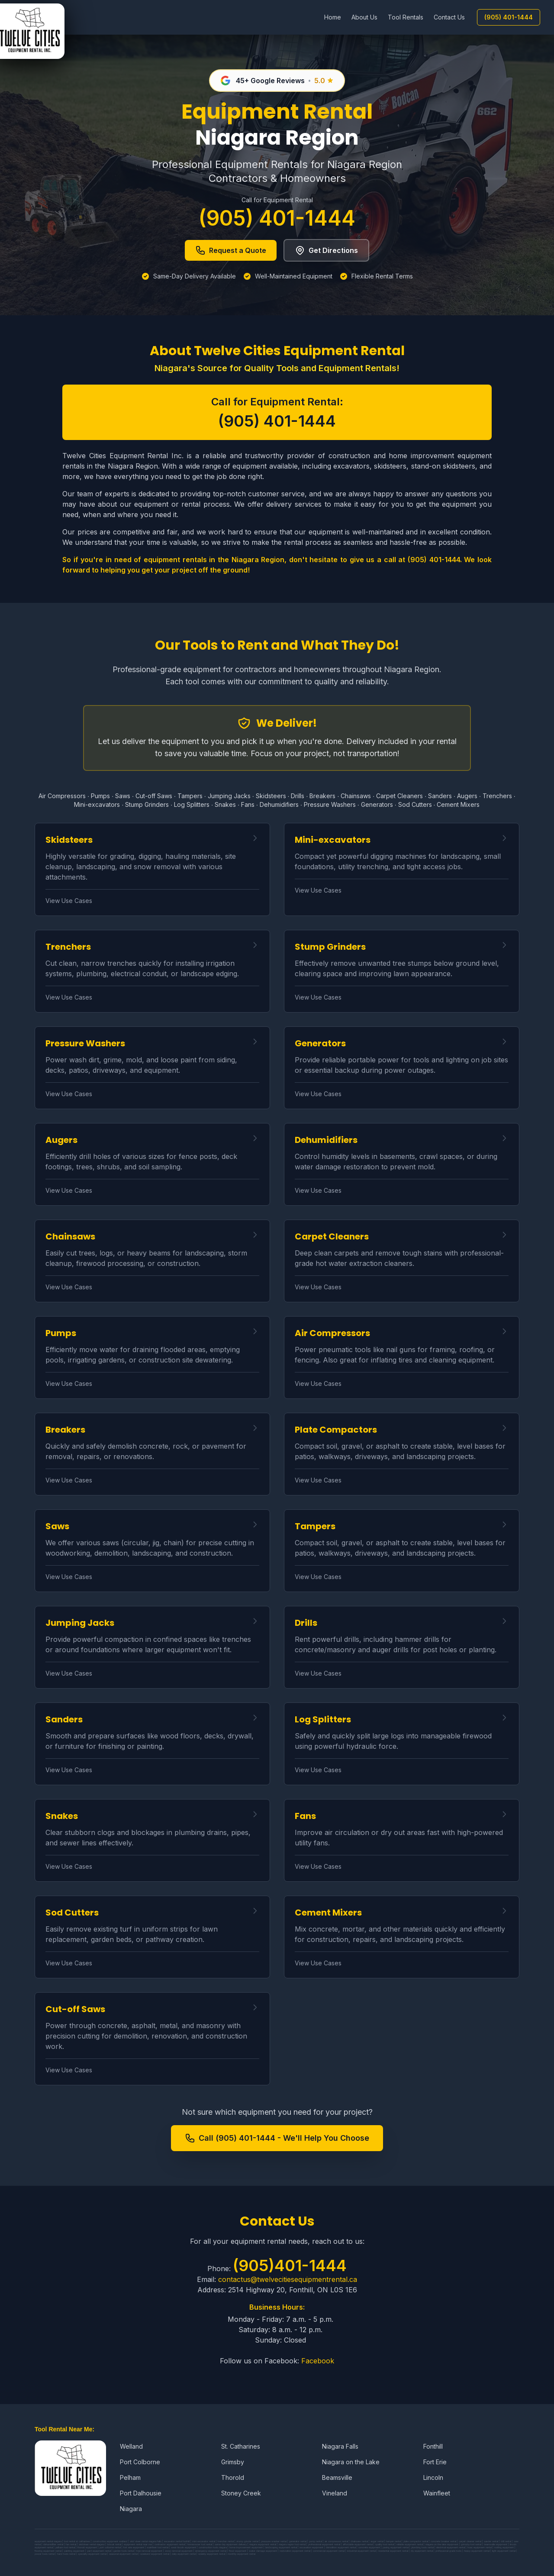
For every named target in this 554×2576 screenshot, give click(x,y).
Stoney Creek (241, 2493)
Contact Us (449, 17)
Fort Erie (435, 2462)
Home (332, 17)
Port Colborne (140, 2462)
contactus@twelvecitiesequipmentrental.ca (287, 2279)
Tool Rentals (405, 17)
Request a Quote (230, 250)
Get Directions (326, 250)
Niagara (131, 2508)
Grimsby (232, 2462)
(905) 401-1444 (508, 17)
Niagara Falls (340, 2446)
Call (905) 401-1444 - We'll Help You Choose (277, 2138)
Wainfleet (436, 2493)
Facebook (317, 2360)
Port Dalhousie (140, 2493)
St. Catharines (240, 2446)
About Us (364, 17)
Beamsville (337, 2477)
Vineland (334, 2493)
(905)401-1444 (290, 2265)
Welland (131, 2446)
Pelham (130, 2477)
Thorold (232, 2477)
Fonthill (433, 2446)
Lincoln (433, 2477)
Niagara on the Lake (351, 2462)
